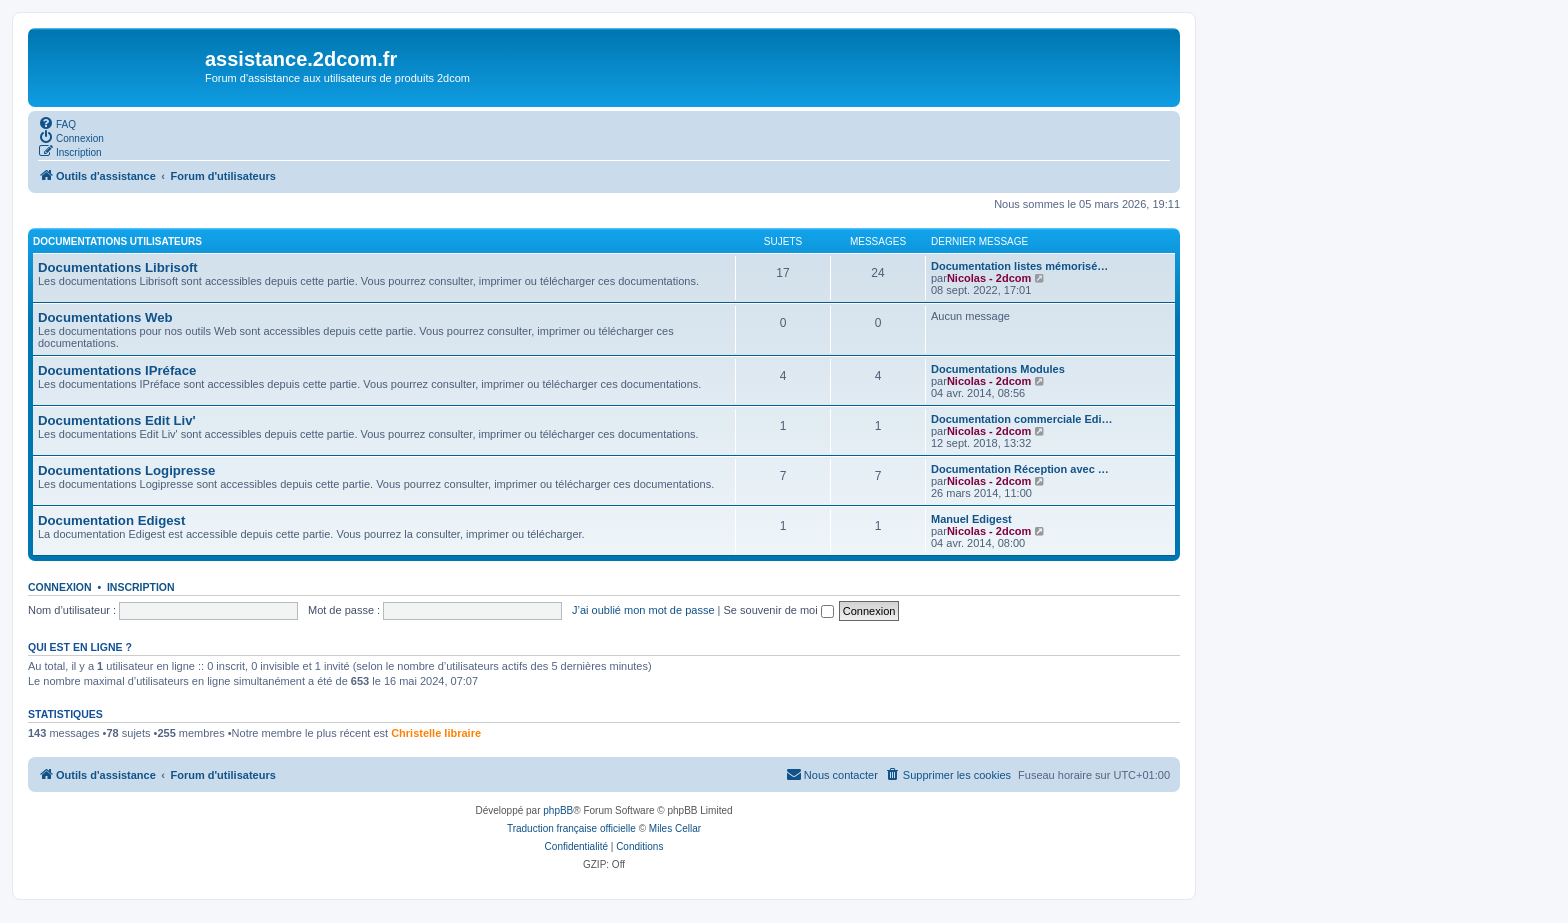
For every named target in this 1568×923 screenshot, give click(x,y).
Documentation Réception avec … (1020, 469)
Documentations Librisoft (118, 267)
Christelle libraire (436, 733)
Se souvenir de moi (779, 610)
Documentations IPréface (117, 370)
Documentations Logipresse (126, 470)
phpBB (558, 810)
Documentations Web (105, 317)
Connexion (60, 587)
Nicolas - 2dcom (989, 278)
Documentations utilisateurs (117, 241)
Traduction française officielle (571, 828)
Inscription (141, 587)
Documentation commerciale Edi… (1022, 419)
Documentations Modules (998, 369)
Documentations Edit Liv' (117, 420)
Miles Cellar (675, 828)
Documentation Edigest (111, 520)
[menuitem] (57, 123)
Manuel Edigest (971, 519)
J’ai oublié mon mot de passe (643, 610)
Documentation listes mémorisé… (1019, 266)
